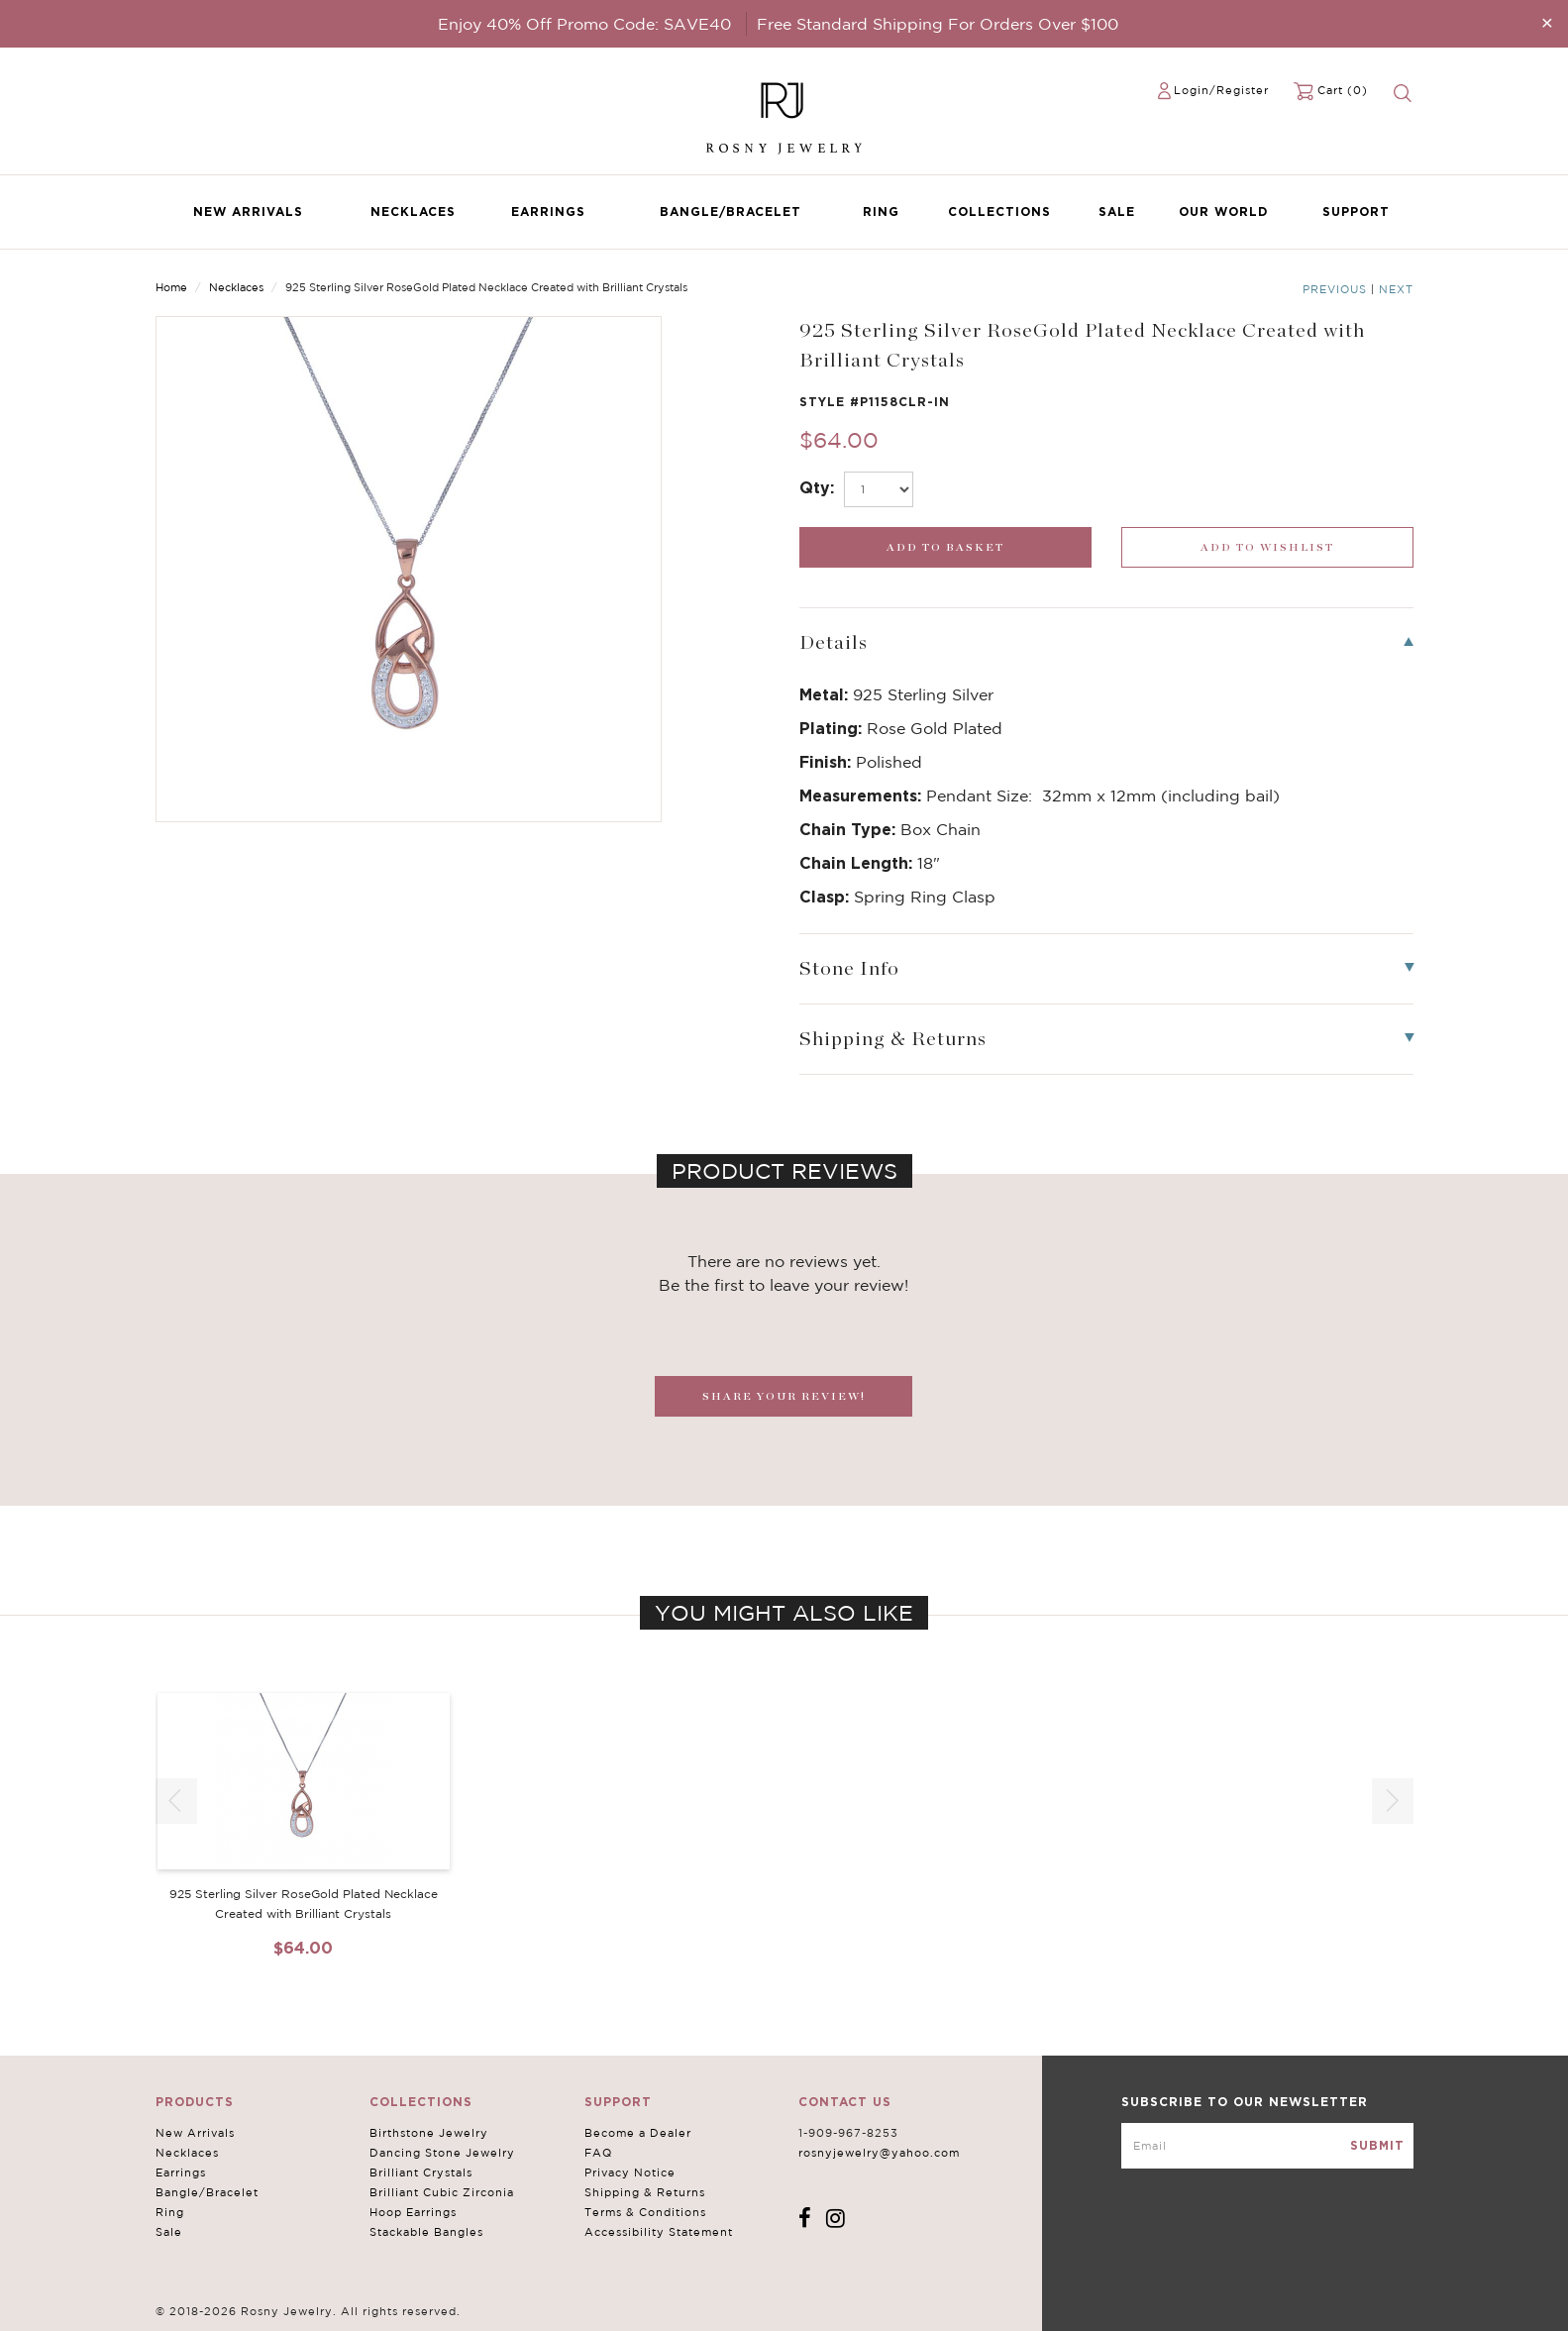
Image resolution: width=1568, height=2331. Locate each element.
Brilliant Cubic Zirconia (441, 2192)
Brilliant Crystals (420, 2172)
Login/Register (1221, 90)
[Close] (1547, 22)
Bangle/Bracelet (730, 211)
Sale (1116, 211)
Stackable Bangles (426, 2232)
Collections (999, 211)
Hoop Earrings (413, 2212)
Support (1356, 211)
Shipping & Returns (644, 2192)
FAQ (598, 2153)
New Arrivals (248, 211)
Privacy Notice (630, 2172)
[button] (1392, 1801)
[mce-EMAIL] (1267, 2146)
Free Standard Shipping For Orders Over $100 (937, 24)
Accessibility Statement (658, 2232)
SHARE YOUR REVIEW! (784, 1396)
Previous (1335, 289)
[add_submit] (945, 547)
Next (1396, 289)
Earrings (548, 211)
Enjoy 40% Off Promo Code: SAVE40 (584, 24)
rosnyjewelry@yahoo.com (879, 2153)
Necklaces (413, 211)
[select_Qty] (878, 489)
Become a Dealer (637, 2133)
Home (171, 287)
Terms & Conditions (645, 2212)
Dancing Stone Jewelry (442, 2153)
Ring (881, 211)
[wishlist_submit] (1267, 547)
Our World (1223, 211)
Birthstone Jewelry (428, 2133)
